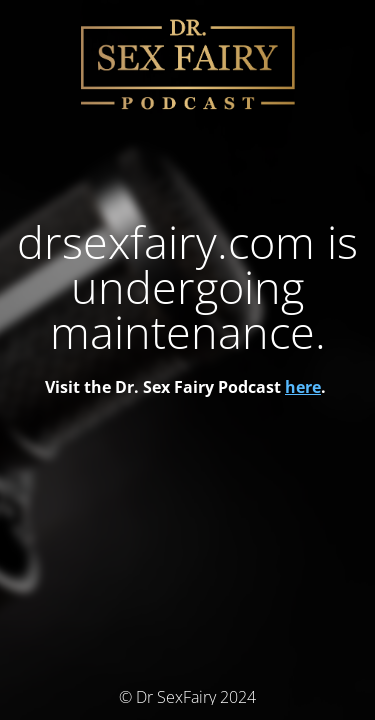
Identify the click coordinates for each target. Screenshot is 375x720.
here (303, 387)
